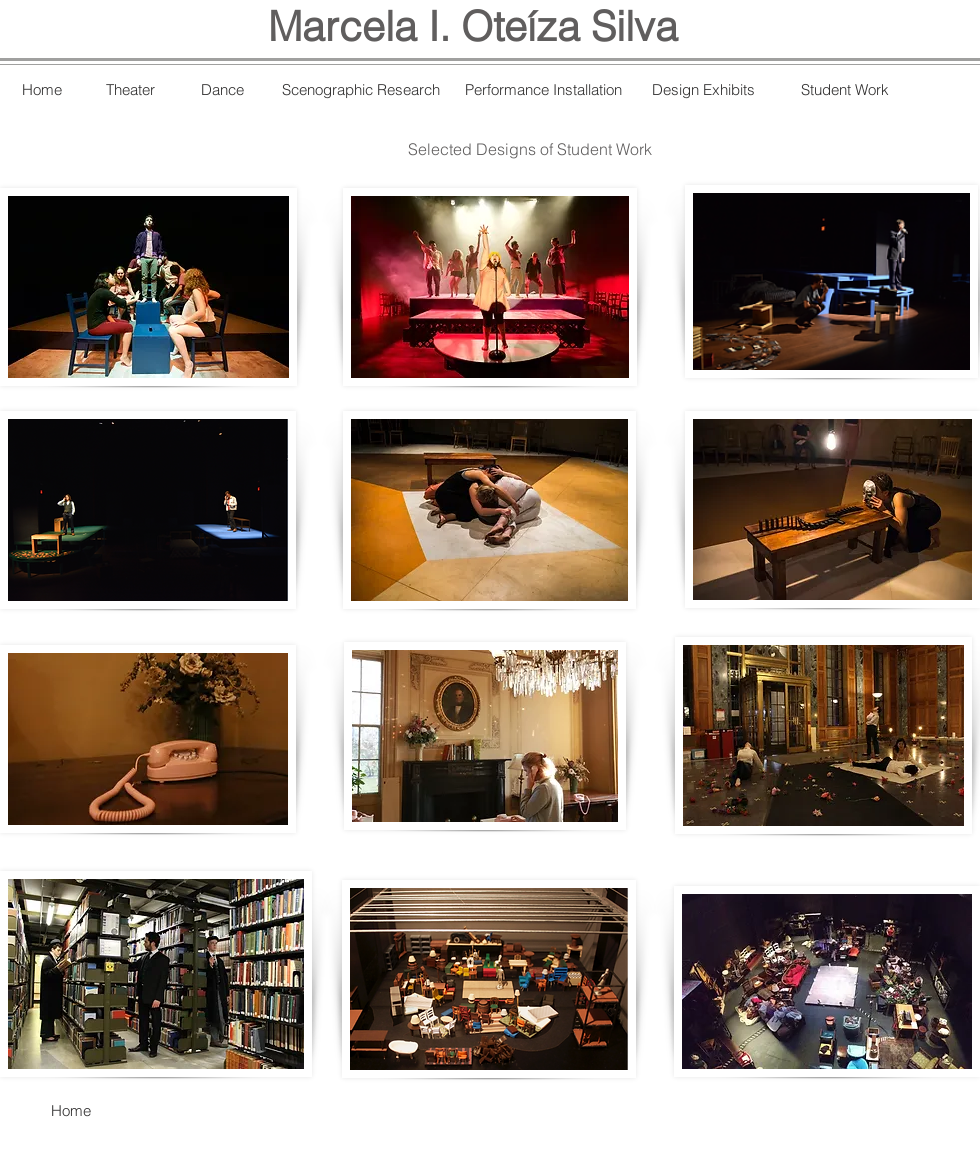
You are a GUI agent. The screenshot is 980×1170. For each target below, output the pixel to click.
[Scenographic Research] (361, 89)
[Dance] (222, 89)
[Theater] (130, 89)
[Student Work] (845, 89)
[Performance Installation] (543, 89)
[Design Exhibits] (703, 89)
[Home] (42, 89)
